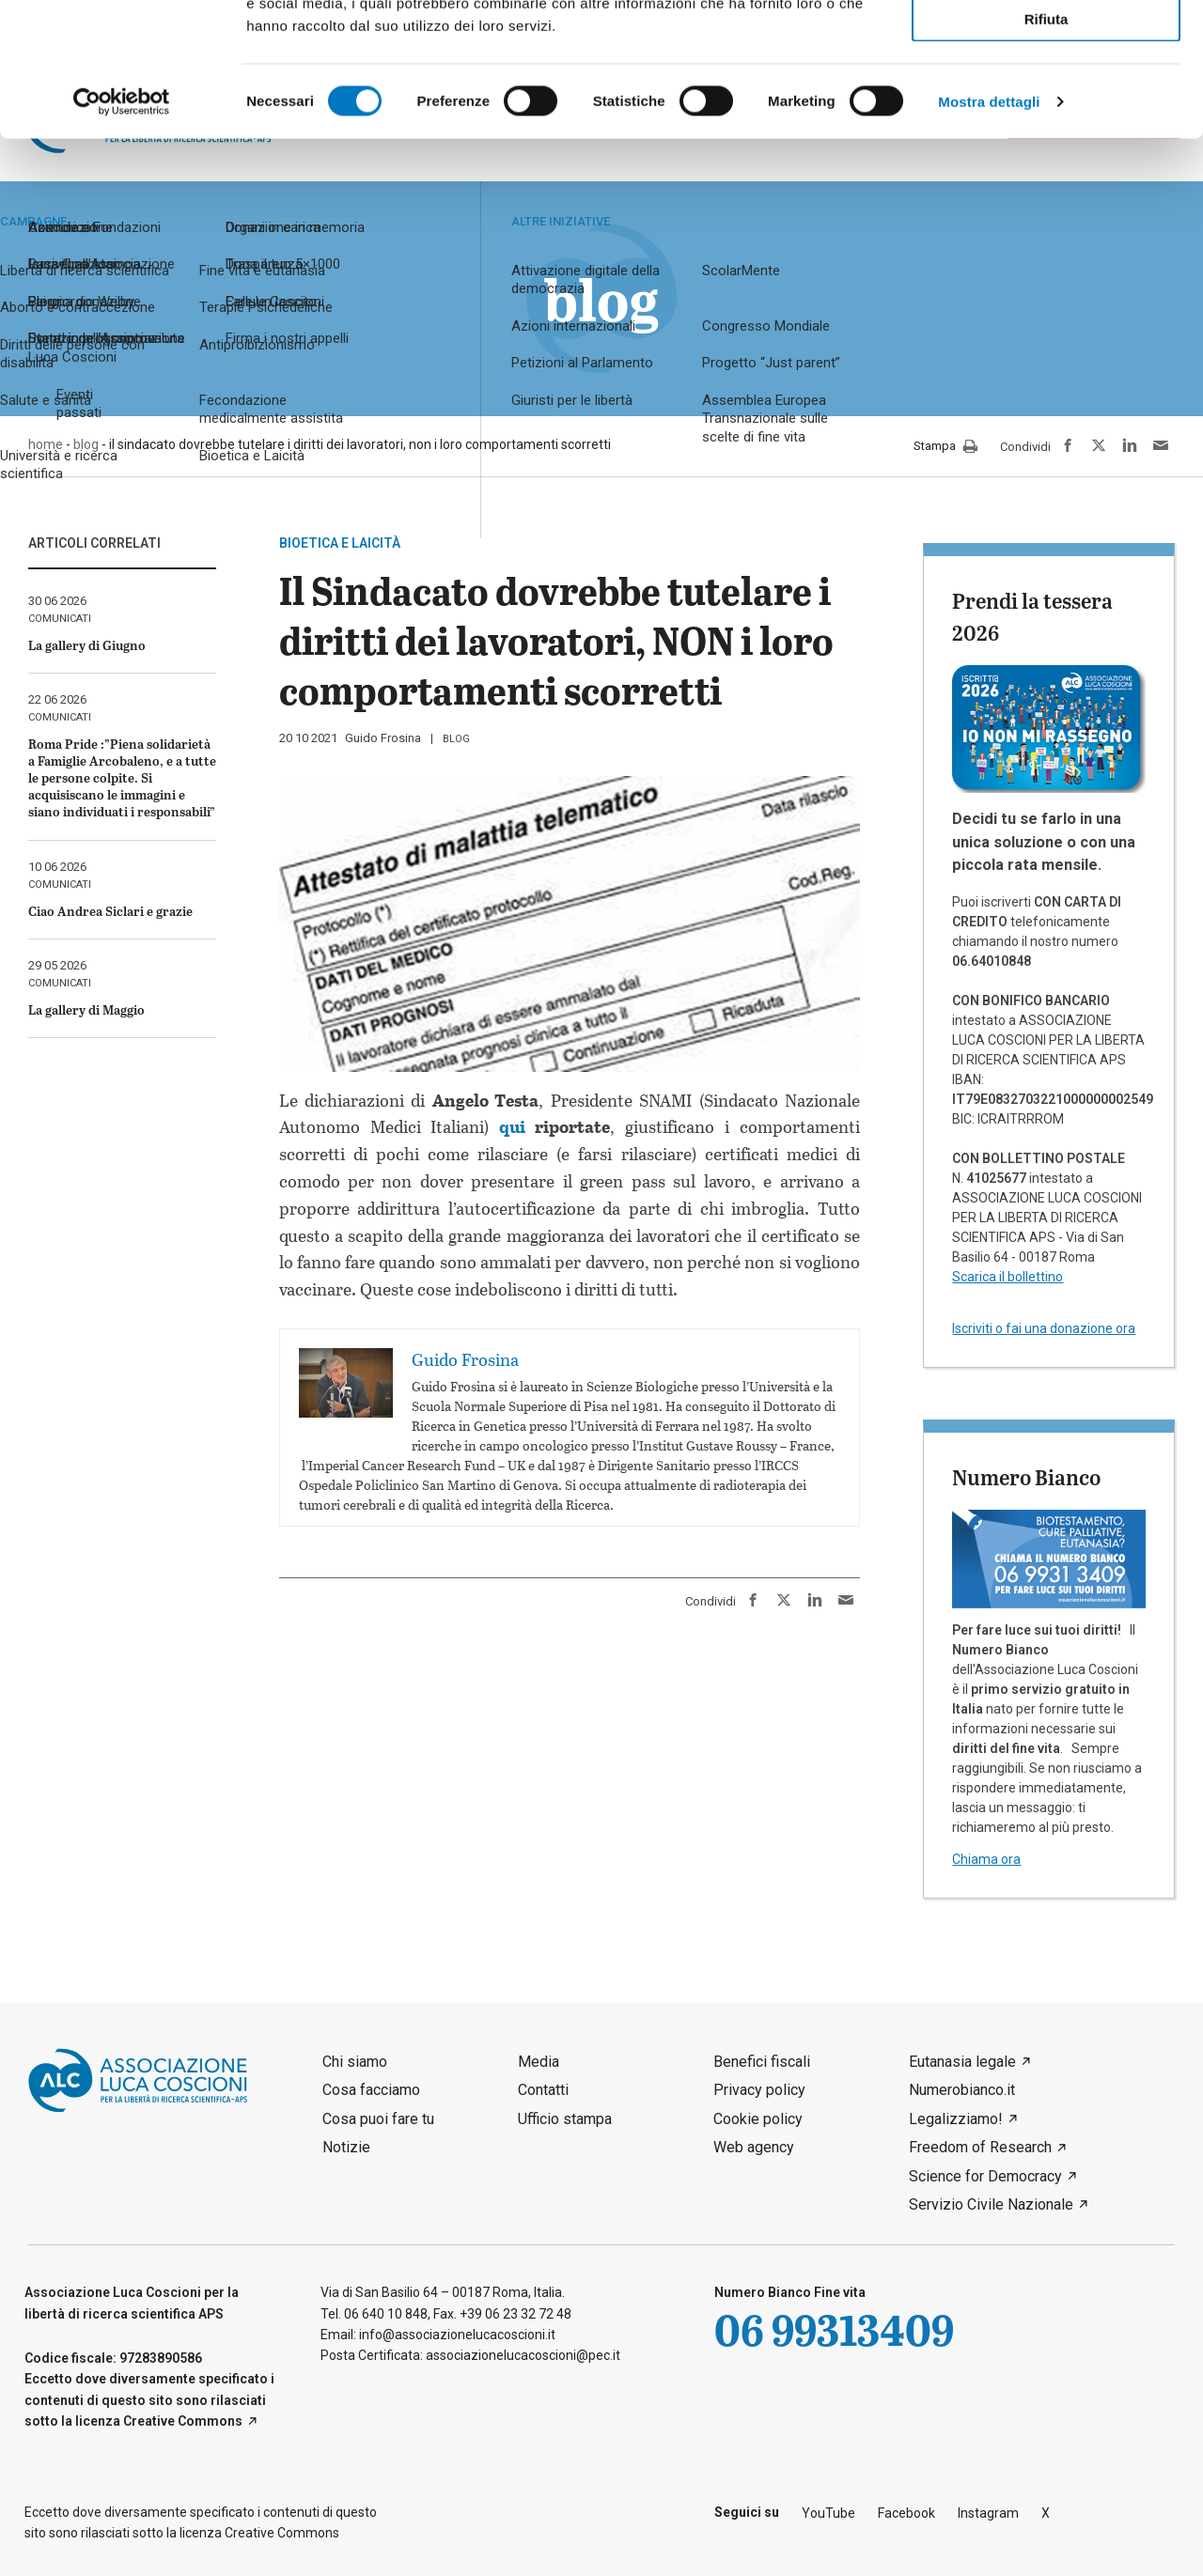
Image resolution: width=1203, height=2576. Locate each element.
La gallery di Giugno (87, 645)
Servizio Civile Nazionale (991, 2204)
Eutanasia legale (962, 2062)
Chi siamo (354, 2062)
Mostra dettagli (988, 234)
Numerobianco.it (962, 2090)
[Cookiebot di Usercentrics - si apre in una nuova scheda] (121, 235)
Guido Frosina (383, 738)
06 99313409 (834, 2329)
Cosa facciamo (371, 2090)
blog (456, 739)
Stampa (945, 447)
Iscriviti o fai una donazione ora (1043, 1328)
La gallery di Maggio (86, 1009)
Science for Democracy (985, 2176)
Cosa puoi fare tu (378, 2119)
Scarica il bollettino (1007, 1276)
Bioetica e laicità (339, 543)
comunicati (59, 619)
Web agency (753, 2147)
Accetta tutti (1046, 46)
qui (512, 1126)
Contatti (543, 2090)
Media (538, 2062)
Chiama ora (986, 1859)
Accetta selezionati (1045, 99)
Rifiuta (1046, 152)
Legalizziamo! (956, 2119)
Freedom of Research (980, 2147)
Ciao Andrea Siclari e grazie (110, 911)
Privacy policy (759, 2090)
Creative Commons (182, 2421)
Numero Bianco (1026, 1477)
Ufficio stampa (565, 2119)
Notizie (346, 2147)
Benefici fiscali (761, 2062)
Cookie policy (758, 2119)
